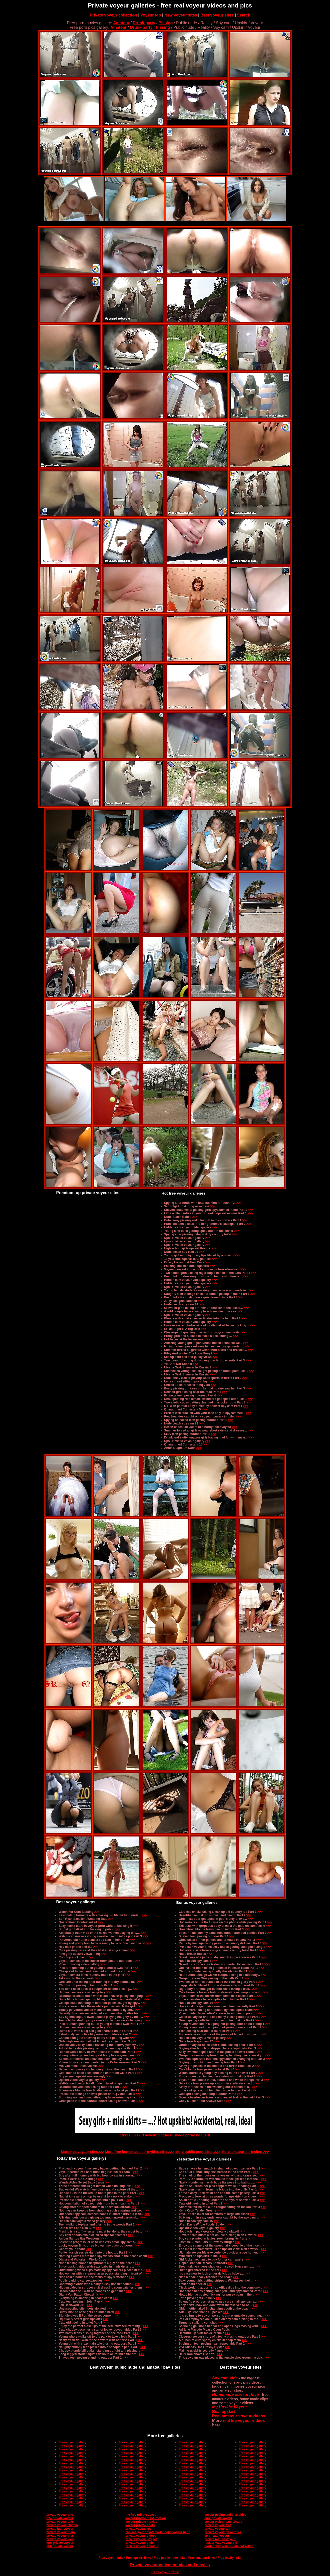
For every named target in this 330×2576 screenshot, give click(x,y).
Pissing (166, 23)
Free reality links (229, 2557)
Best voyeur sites (217, 15)
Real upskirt (223, 2411)
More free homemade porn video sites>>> (139, 2152)
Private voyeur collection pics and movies (170, 2565)
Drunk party (144, 23)
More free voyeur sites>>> (82, 2152)
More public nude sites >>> (197, 2152)
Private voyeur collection (113, 15)
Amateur (121, 23)
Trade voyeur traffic (165, 2572)
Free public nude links (170, 2557)
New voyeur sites (180, 15)
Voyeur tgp (150, 15)
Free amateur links (201, 2557)
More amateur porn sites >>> (245, 2152)
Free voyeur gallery (72, 2442)
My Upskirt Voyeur (229, 2407)
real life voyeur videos (244, 2420)
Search (243, 15)
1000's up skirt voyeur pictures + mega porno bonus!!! (165, 2133)
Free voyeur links (111, 2557)
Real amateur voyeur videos (238, 2416)
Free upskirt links (138, 2557)
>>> (239, 1203)
